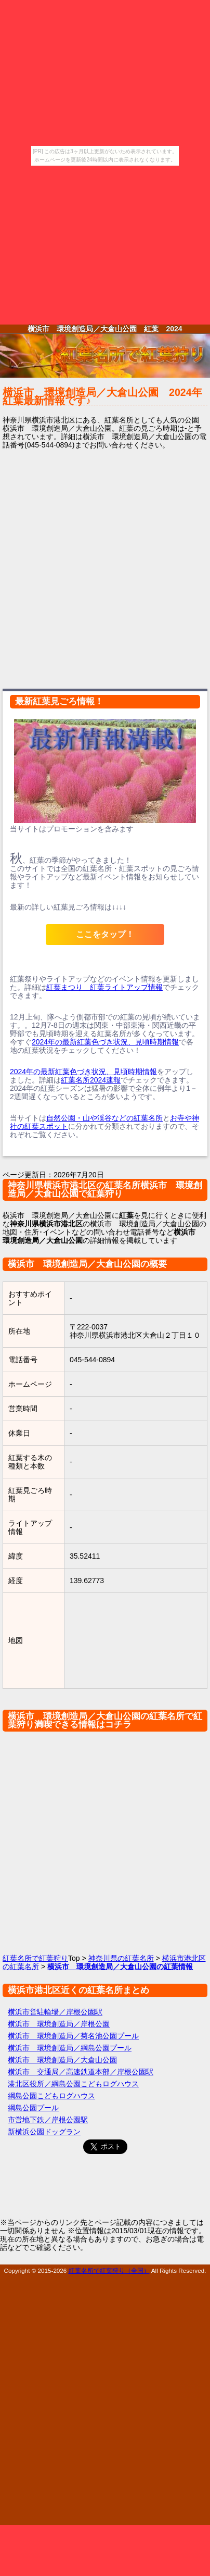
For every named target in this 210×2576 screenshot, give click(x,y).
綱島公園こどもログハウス (51, 2096)
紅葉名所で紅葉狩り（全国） (109, 2270)
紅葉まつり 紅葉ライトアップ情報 (104, 987)
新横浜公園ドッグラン (44, 2131)
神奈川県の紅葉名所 (121, 1958)
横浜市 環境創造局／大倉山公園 (62, 2060)
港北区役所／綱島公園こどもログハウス (73, 2084)
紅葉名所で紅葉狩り (35, 1958)
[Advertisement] (105, 245)
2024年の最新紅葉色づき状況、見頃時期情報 (105, 1042)
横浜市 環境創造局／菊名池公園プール (73, 2036)
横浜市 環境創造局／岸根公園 (59, 2024)
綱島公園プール (33, 2108)
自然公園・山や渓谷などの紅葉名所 (104, 1118)
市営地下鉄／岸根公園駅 (48, 2119)
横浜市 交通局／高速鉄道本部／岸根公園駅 (80, 2072)
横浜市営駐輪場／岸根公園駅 (55, 2012)
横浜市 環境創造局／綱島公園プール (70, 2048)
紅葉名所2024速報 (91, 1080)
